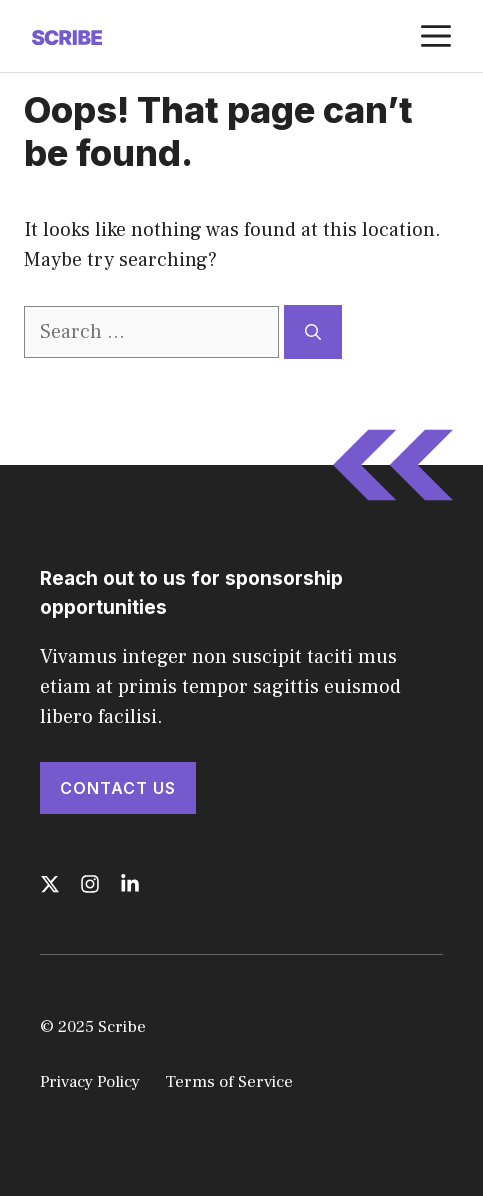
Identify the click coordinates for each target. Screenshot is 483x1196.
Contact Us (118, 788)
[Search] (313, 332)
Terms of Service (229, 1082)
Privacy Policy (90, 1082)
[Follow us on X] (50, 884)
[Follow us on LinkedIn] (130, 884)
